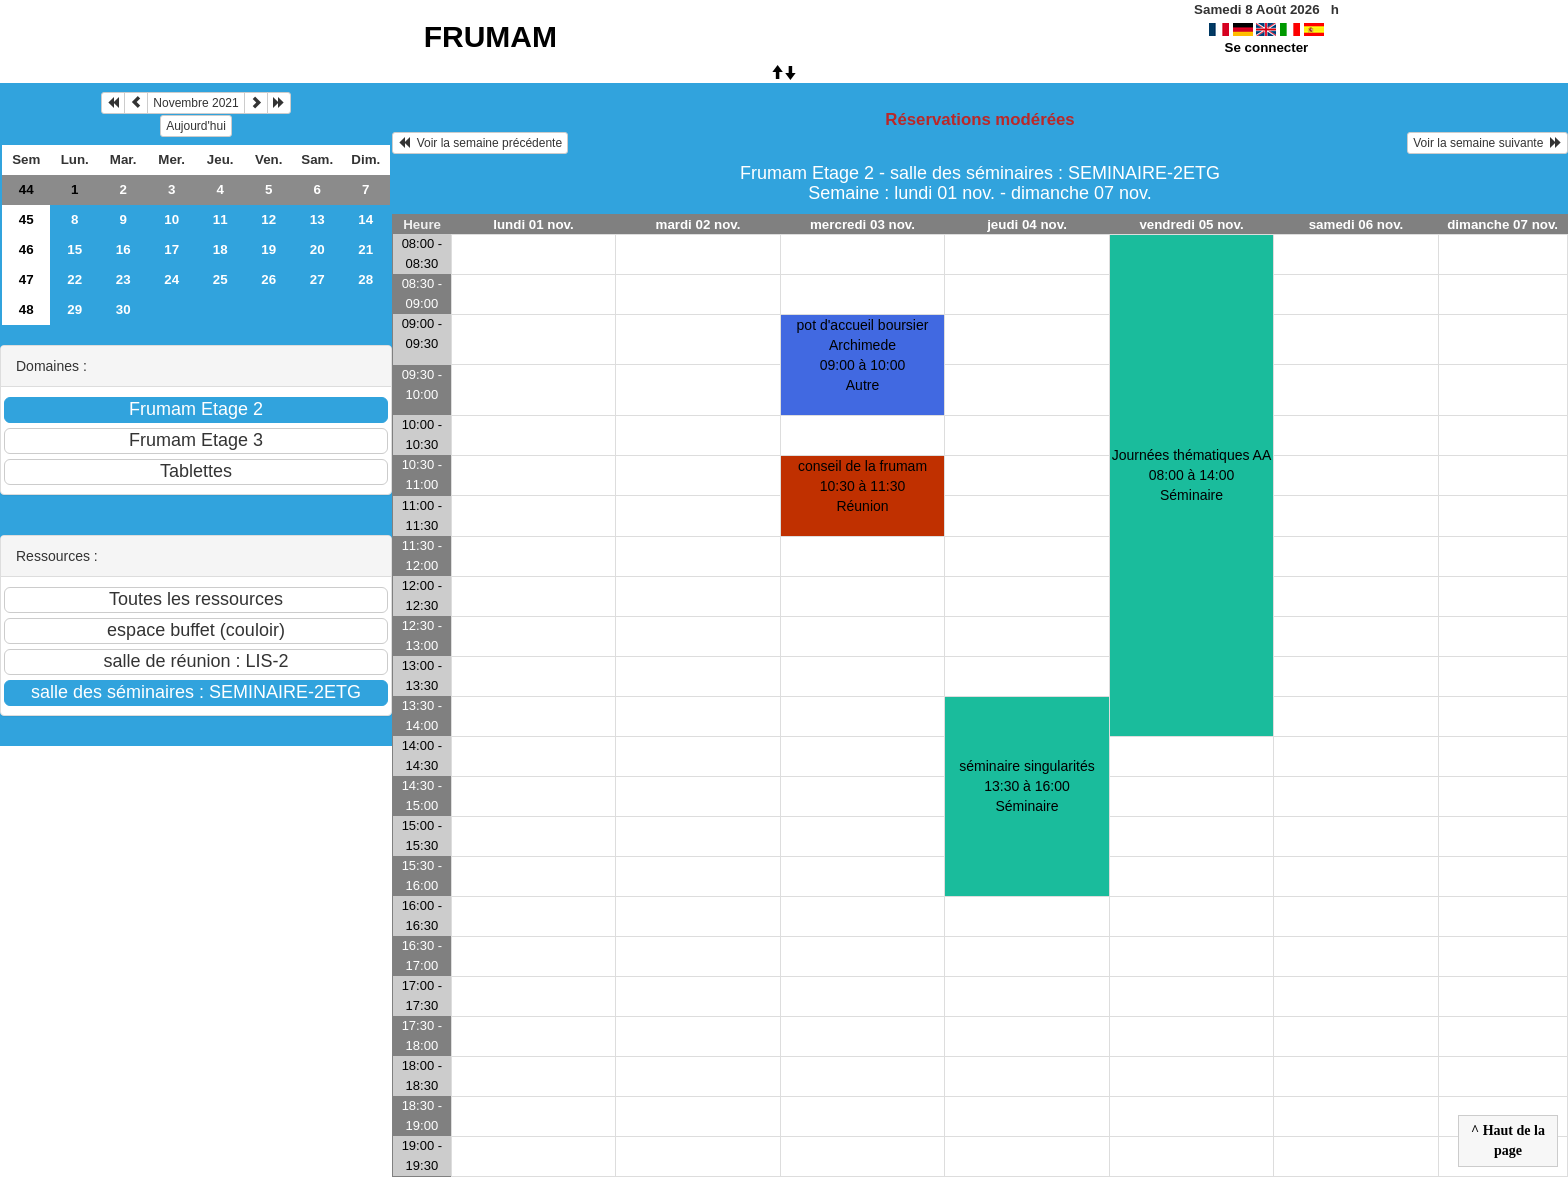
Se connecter (1267, 47)
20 (317, 249)
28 (365, 279)
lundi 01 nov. (533, 224)
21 (365, 249)
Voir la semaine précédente (480, 143)
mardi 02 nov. (698, 224)
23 (123, 279)
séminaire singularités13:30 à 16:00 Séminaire (1026, 786)
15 (74, 249)
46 (26, 249)
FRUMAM (490, 36)
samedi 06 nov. (1356, 224)
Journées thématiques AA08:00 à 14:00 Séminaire (1192, 475)
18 (220, 249)
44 (26, 189)
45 (26, 219)
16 (123, 249)
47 (26, 279)
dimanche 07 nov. (1502, 224)
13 (317, 219)
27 (317, 279)
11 (220, 219)
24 (171, 279)
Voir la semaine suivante (1487, 143)
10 (171, 219)
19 (268, 249)
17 (171, 249)
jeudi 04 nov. (1027, 224)
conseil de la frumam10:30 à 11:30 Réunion (862, 486)
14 (365, 219)
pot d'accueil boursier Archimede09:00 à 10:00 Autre (863, 355)
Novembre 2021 (195, 103)
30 (123, 309)
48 (26, 309)
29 (74, 309)
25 (220, 279)
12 (268, 219)
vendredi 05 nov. (1191, 224)
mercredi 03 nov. (862, 224)
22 (74, 279)
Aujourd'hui (196, 126)
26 (268, 279)
